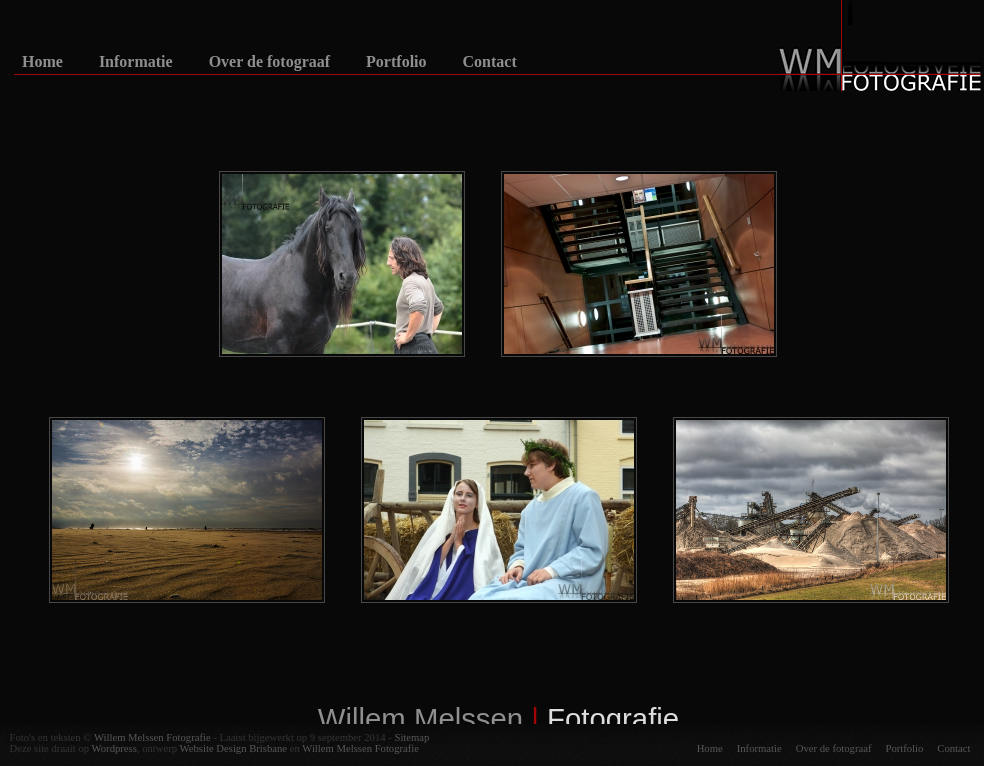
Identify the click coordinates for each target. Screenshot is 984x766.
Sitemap (411, 737)
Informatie (136, 62)
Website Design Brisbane (233, 748)
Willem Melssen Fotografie (152, 737)
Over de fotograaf (269, 62)
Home (42, 62)
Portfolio (396, 62)
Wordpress (114, 748)
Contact (490, 62)
